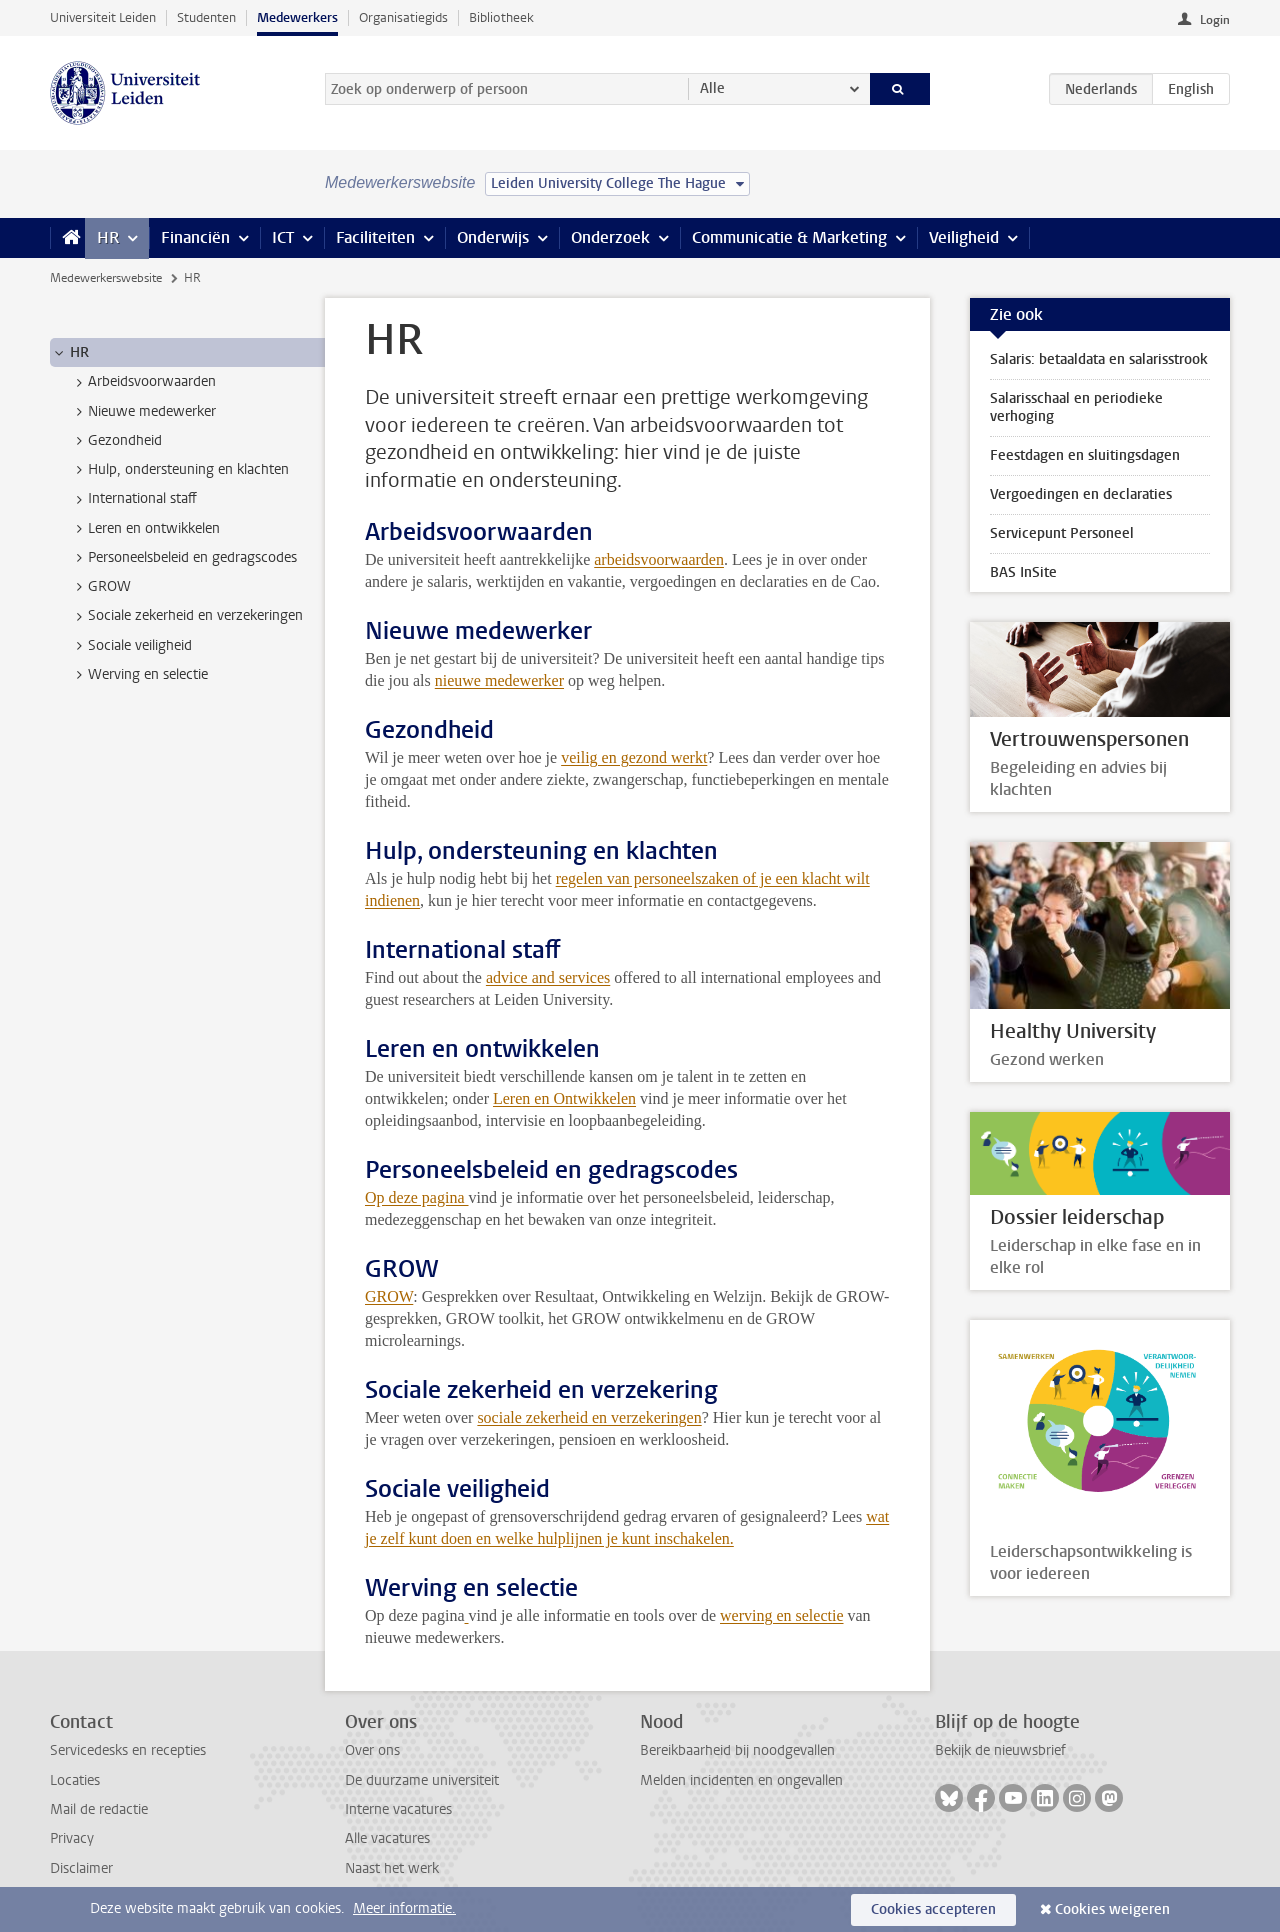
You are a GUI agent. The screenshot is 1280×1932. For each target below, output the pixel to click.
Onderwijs (493, 237)
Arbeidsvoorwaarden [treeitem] (142, 382)
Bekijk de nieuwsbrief (1000, 1750)
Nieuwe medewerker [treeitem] (142, 412)
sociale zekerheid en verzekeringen (589, 1417)
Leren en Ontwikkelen (564, 1098)
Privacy (72, 1838)
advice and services (548, 977)
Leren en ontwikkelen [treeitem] (144, 529)
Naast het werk (392, 1868)
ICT (283, 237)
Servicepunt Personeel (1062, 533)
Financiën (195, 237)
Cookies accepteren (933, 1909)
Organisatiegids (403, 17)
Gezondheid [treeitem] (115, 441)
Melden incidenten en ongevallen (741, 1780)
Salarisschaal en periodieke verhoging (1076, 407)
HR (108, 237)
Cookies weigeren (1112, 1909)
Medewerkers (297, 17)
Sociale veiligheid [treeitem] (130, 646)
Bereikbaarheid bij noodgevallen (737, 1750)
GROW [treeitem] (100, 587)
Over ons (372, 1750)
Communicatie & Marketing (789, 237)
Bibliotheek (501, 17)
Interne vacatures (398, 1809)
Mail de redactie (99, 1809)
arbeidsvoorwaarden (659, 559)
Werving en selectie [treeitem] (138, 675)
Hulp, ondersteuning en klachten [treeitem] (179, 470)
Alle (712, 88)
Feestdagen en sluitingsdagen (1085, 455)
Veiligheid (964, 237)
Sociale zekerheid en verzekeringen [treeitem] (186, 616)
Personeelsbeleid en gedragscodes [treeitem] (183, 558)
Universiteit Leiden (103, 17)
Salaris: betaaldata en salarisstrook (1099, 359)
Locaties (75, 1780)
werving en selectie (782, 1615)
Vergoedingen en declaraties (1081, 494)
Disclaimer (81, 1868)
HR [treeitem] (70, 353)
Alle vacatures (387, 1838)
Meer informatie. (404, 1908)
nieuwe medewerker (499, 680)
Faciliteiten (375, 237)
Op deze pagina (417, 1197)
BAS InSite (1023, 572)
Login (1215, 20)
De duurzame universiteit (422, 1780)
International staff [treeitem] (133, 499)
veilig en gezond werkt (634, 757)
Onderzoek (610, 237)
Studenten (206, 17)
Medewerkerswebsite (106, 278)
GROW (389, 1296)
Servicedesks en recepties (128, 1750)
